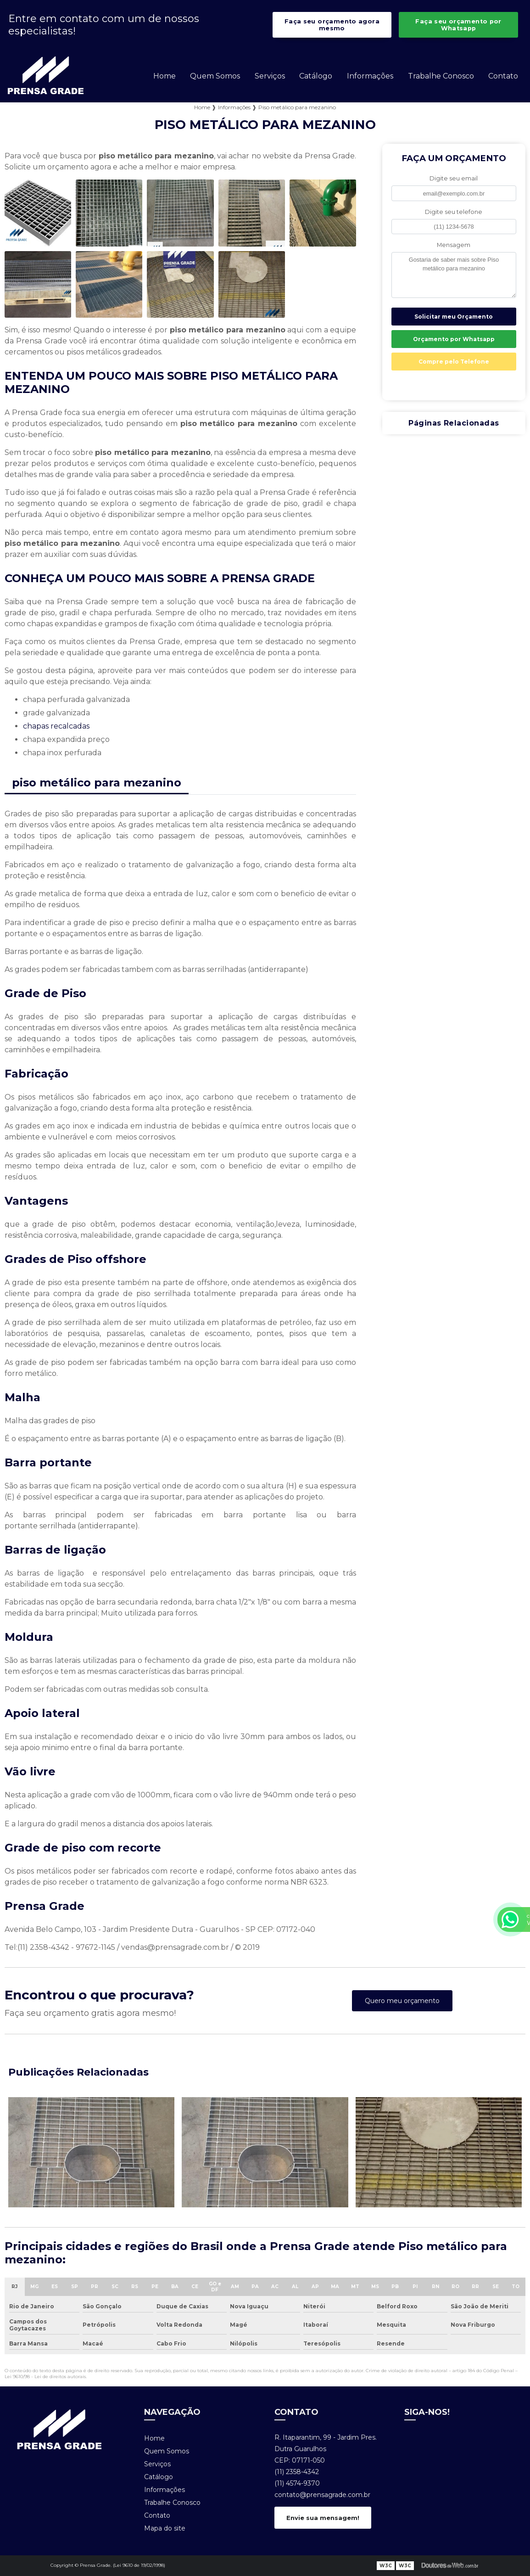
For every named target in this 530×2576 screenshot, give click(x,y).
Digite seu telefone (453, 211)
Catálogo (315, 76)
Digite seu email (454, 178)
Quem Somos (215, 76)
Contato (503, 76)
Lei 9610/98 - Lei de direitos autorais (45, 2377)
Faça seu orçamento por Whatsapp (458, 25)
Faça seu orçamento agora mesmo (332, 25)
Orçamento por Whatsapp (454, 339)
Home (164, 76)
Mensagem (453, 244)
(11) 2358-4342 (296, 2472)
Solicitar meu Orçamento (453, 316)
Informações (370, 76)
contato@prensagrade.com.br (322, 2495)
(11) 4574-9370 (297, 2483)
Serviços (270, 76)
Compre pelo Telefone (453, 361)
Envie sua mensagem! (322, 2517)
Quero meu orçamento (402, 2001)
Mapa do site (164, 2528)
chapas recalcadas (56, 726)
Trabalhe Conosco (441, 76)
